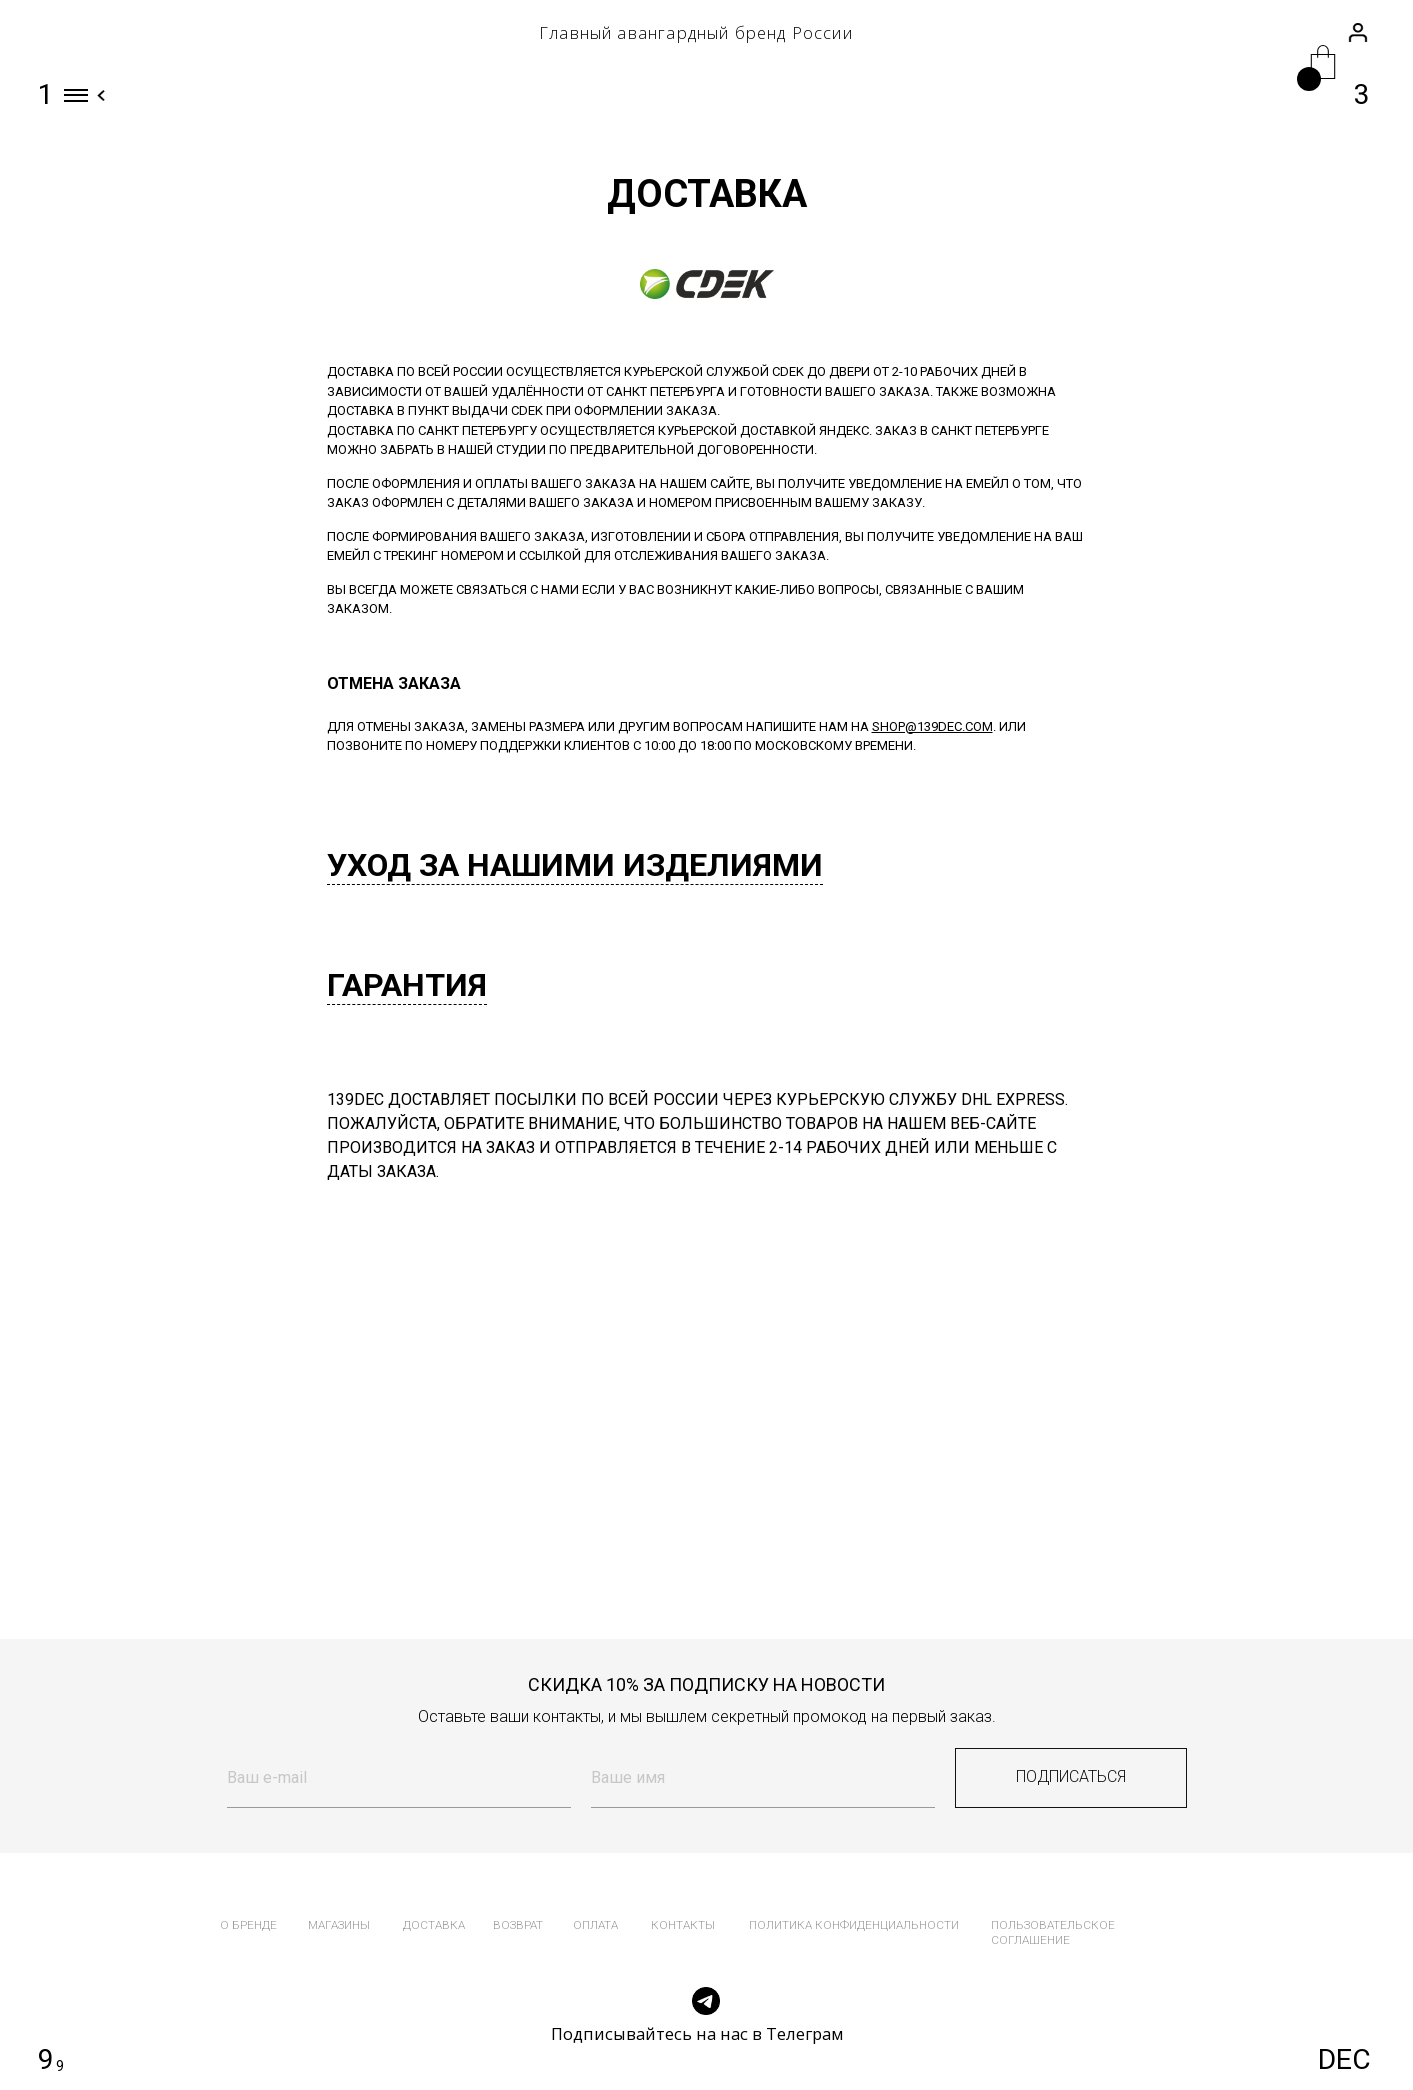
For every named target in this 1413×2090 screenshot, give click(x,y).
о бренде (248, 1925)
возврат (518, 1925)
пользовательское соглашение (1053, 1932)
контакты (683, 1925)
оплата (595, 1925)
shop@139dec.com (932, 726)
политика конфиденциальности (854, 1925)
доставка (434, 1925)
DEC (1344, 2059)
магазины (339, 1925)
